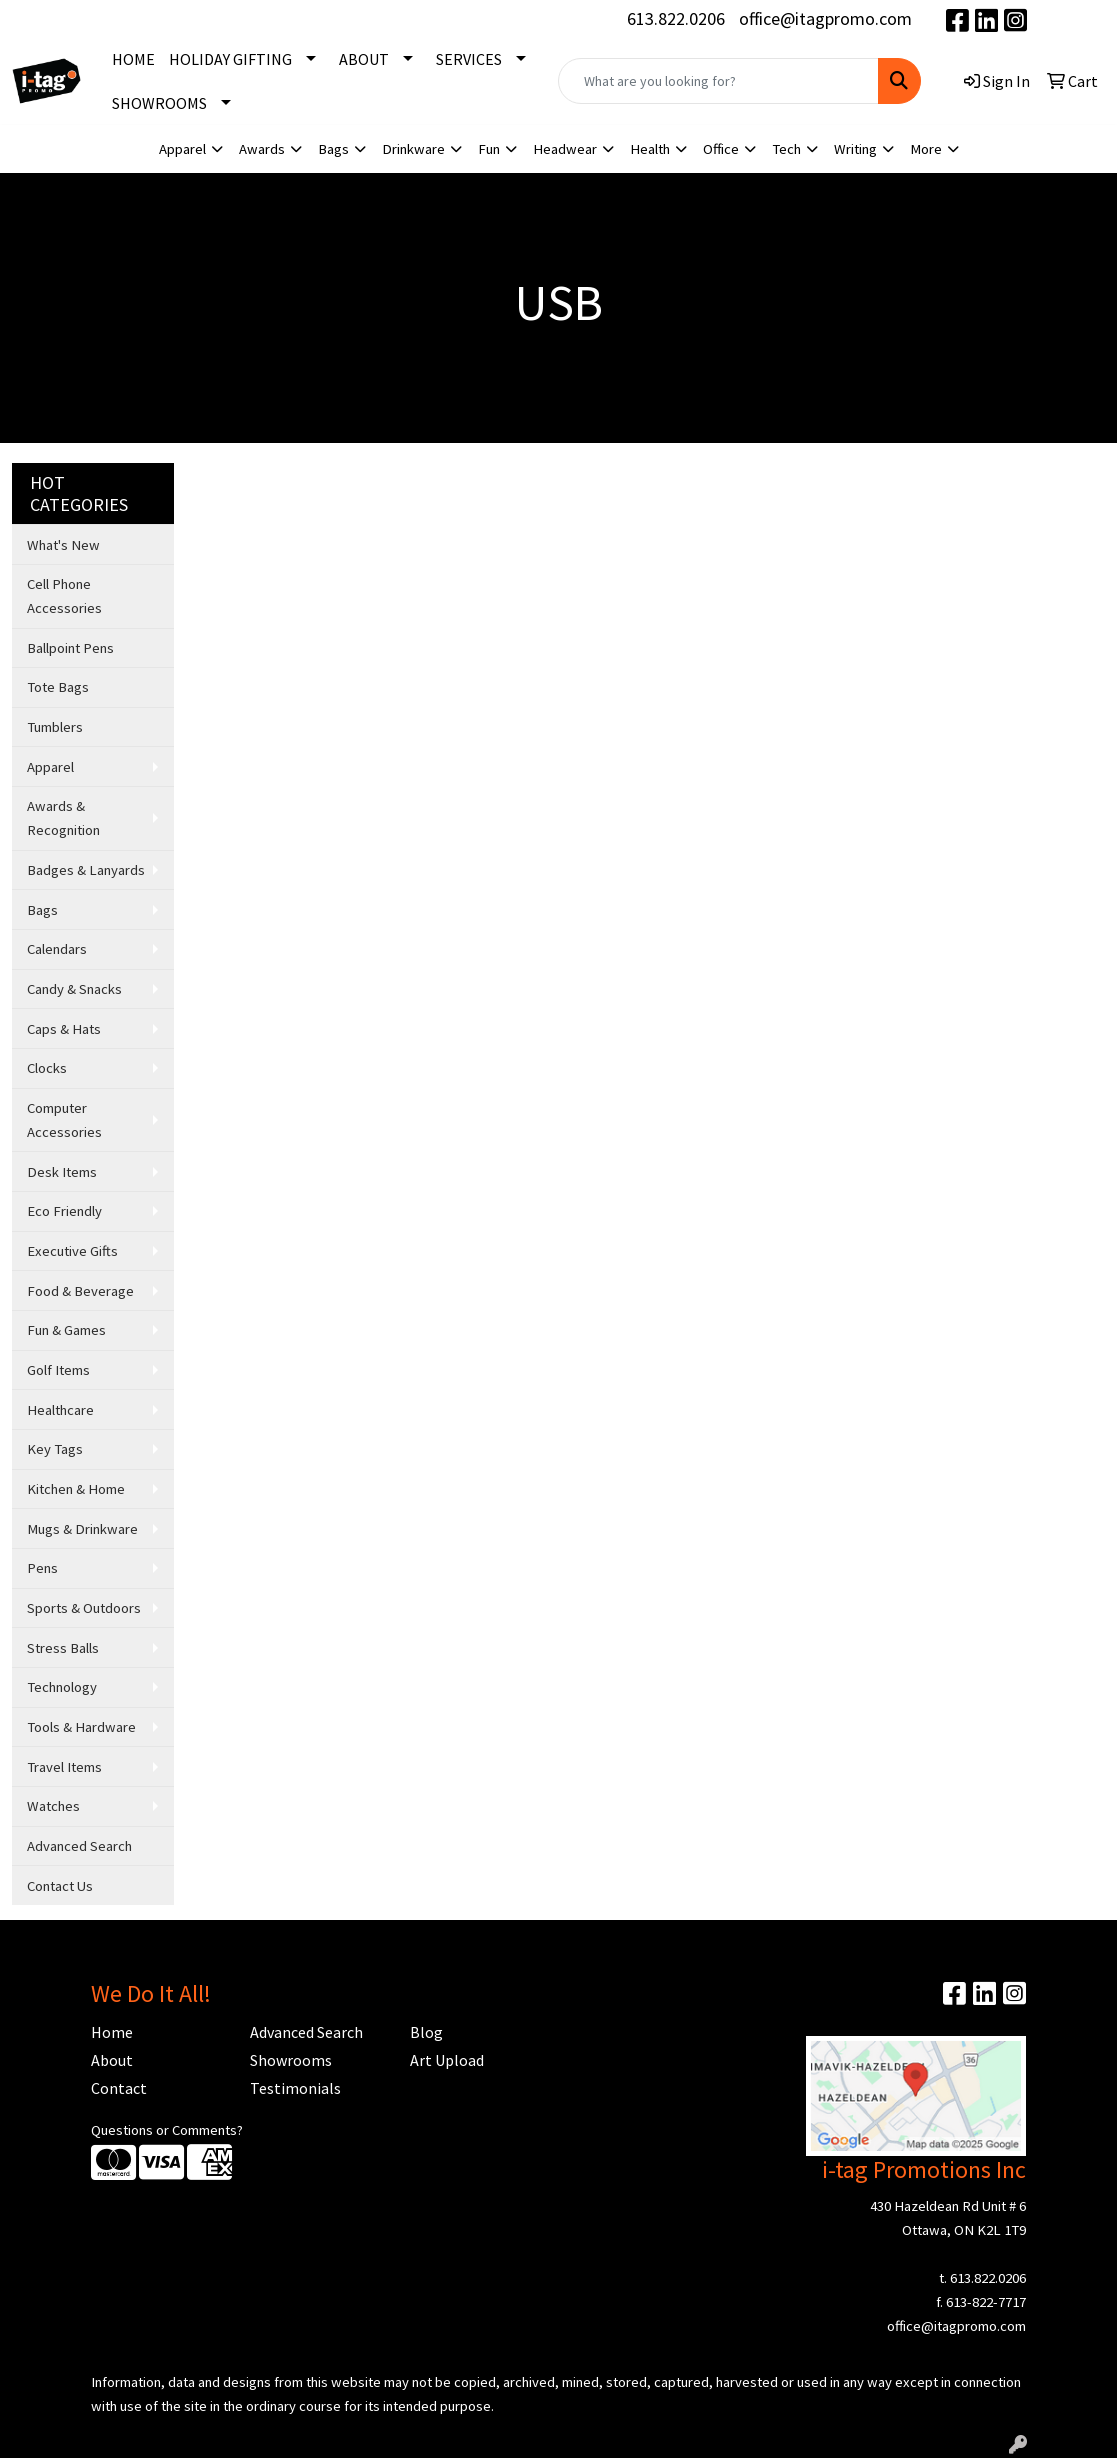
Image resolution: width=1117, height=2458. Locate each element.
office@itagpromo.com (825, 18)
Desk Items (62, 1172)
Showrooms (291, 2060)
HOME (133, 59)
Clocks (47, 1068)
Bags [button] (333, 149)
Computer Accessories (64, 1120)
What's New (63, 545)
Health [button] (650, 149)
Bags (42, 910)
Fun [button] (489, 149)
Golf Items (58, 1370)
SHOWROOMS (159, 103)
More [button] (926, 149)
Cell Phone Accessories (64, 596)
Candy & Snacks (74, 989)
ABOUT (364, 59)
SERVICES (469, 59)
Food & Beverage (80, 1291)
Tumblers (55, 727)
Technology (62, 1687)
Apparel (50, 767)
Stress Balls (63, 1648)
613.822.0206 (676, 18)
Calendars (57, 949)
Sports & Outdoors (84, 1608)
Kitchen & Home (76, 1489)
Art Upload (447, 2060)
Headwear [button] (565, 149)
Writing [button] (855, 149)
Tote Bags (58, 687)
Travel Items (64, 1767)
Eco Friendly (64, 1211)
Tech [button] (786, 149)
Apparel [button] (182, 149)
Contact (119, 2088)
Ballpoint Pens (70, 648)
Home (112, 2032)
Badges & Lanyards (86, 870)
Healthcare (60, 1410)
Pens (42, 1568)
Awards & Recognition (63, 818)
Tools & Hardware (81, 1727)
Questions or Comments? (167, 2130)
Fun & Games (66, 1330)
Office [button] (721, 149)
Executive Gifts (72, 1251)
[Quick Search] (718, 81)
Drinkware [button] (413, 149)
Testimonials (295, 2088)
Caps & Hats (64, 1029)
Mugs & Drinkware (82, 1529)
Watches (53, 1806)
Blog (426, 2032)
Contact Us (60, 1886)
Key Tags (55, 1449)
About (112, 2060)
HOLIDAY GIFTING (230, 59)
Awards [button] (262, 149)
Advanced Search (79, 1846)
